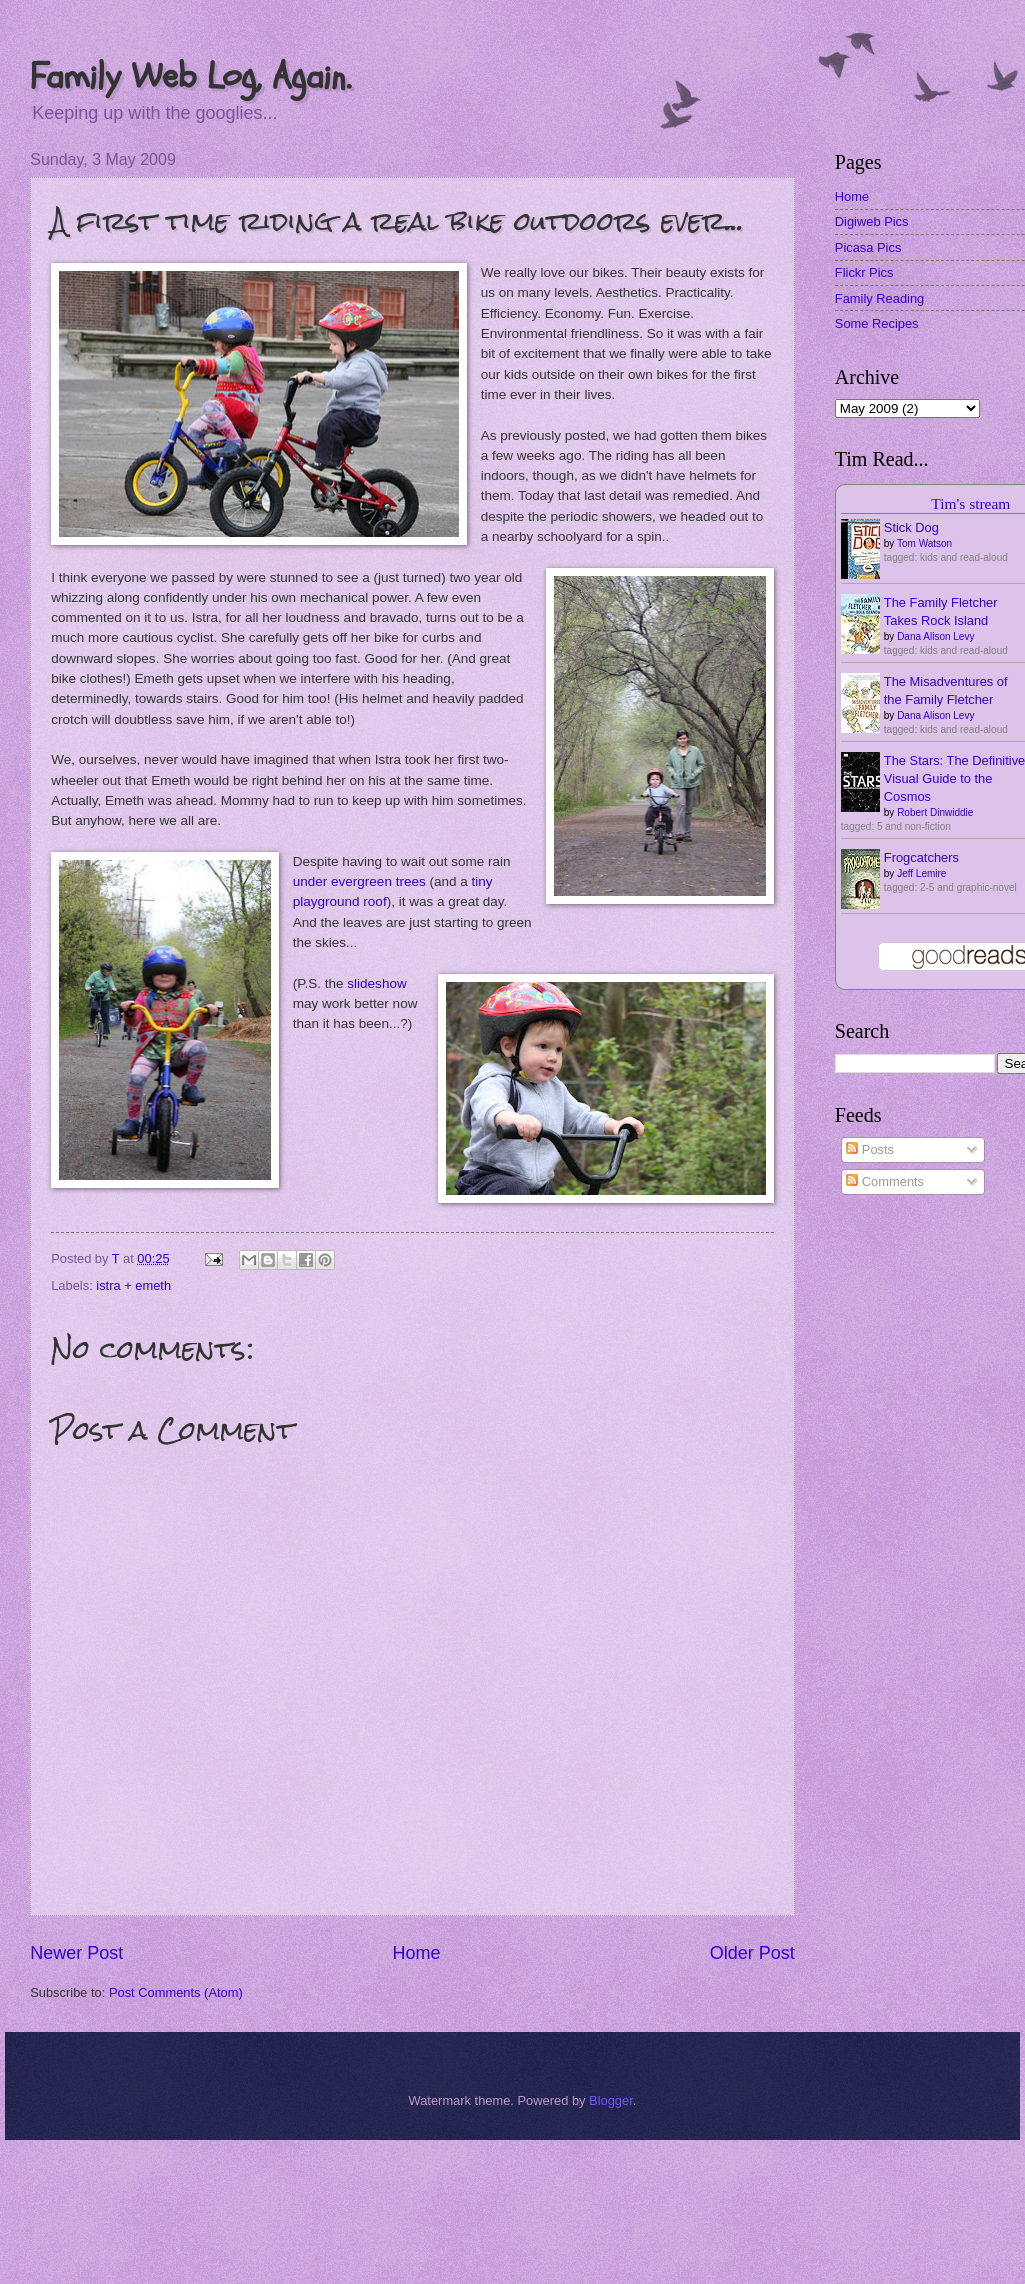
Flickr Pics (864, 272)
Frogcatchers (921, 857)
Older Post (752, 1953)
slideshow (376, 983)
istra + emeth (133, 1285)
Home (416, 1953)
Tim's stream (970, 503)
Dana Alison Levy (935, 636)
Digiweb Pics (872, 221)
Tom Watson (924, 543)
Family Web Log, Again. (190, 76)
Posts (870, 1149)
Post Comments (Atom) (176, 1992)
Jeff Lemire (921, 873)
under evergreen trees (359, 881)
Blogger (611, 2100)
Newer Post (76, 1953)
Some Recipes (877, 323)
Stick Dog (911, 527)
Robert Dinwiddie (935, 812)
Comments (885, 1181)
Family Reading (879, 298)
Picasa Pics (868, 247)
